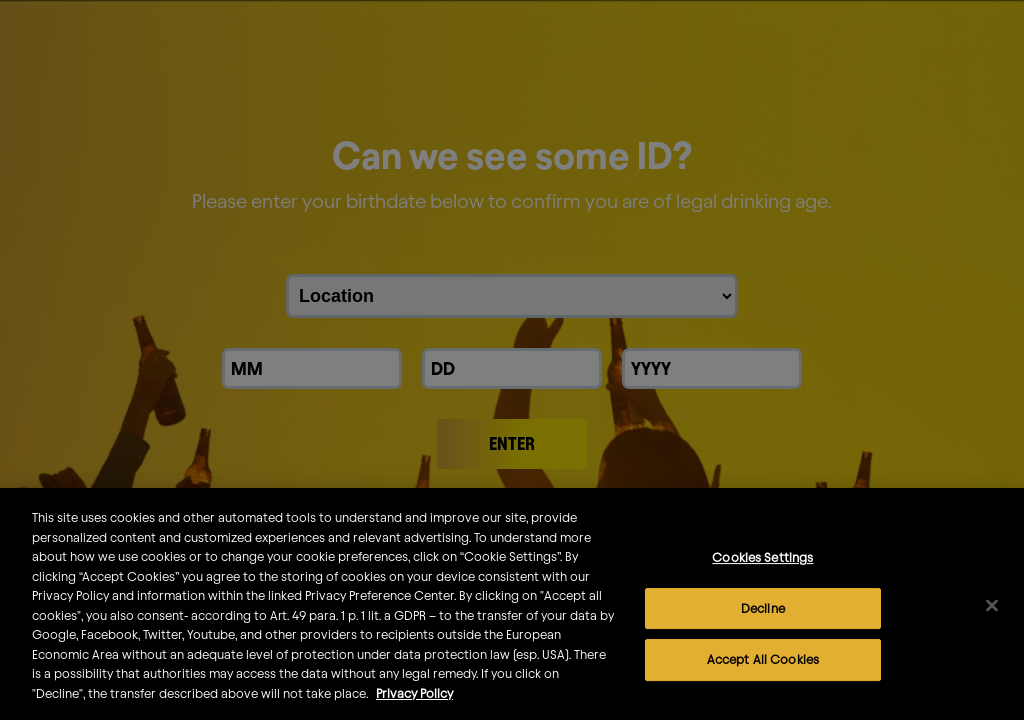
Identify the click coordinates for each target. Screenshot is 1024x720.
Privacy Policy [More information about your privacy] (414, 708)
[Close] (992, 621)
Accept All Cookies (763, 674)
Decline (763, 623)
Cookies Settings (762, 572)
